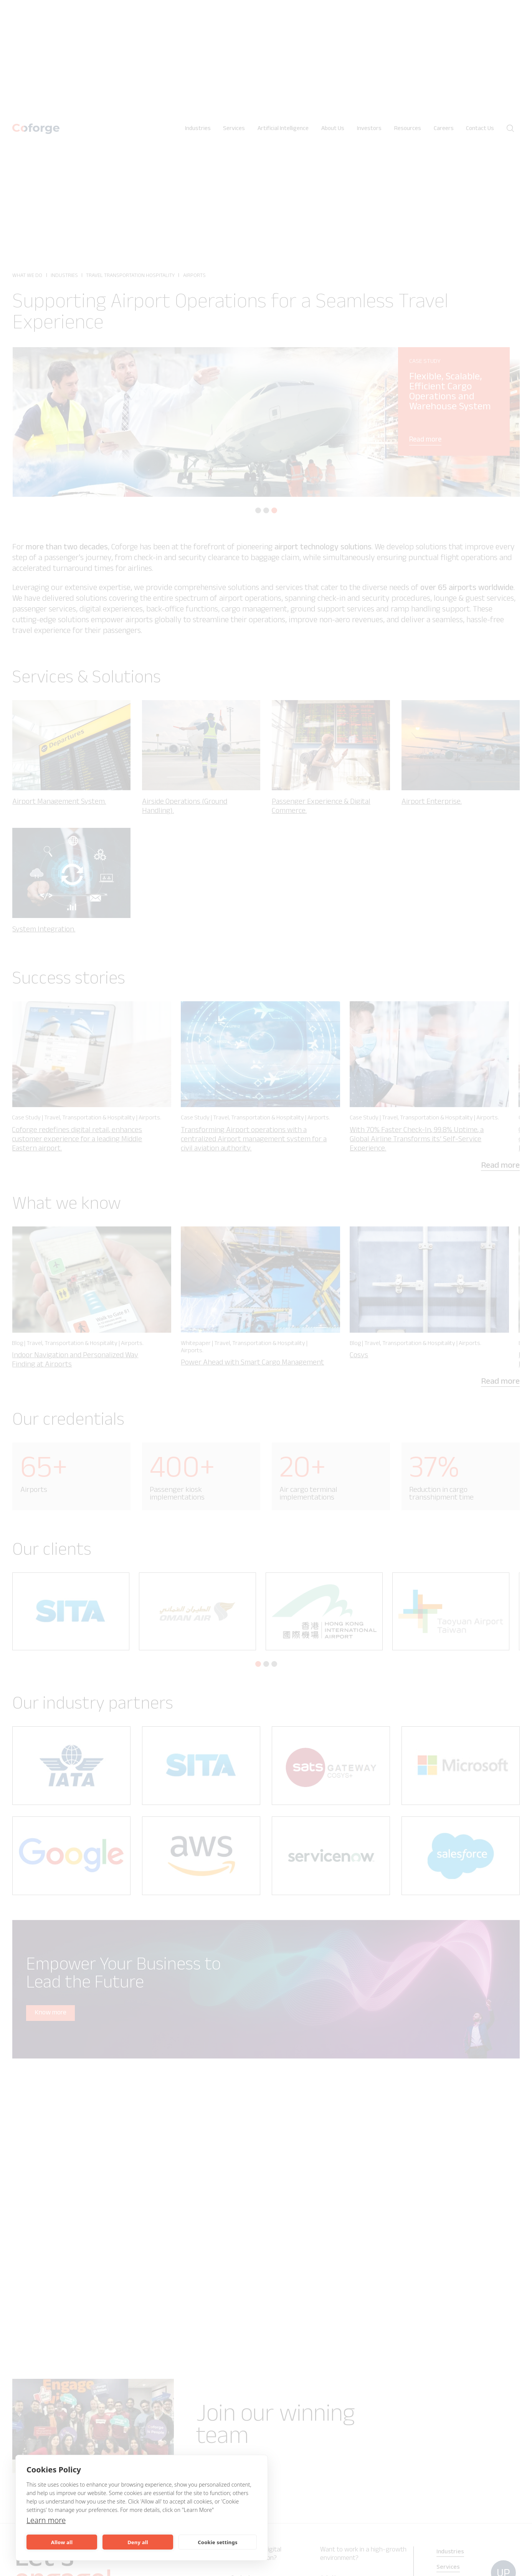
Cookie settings (217, 2542)
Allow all (62, 2542)
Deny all (137, 2542)
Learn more (46, 2520)
